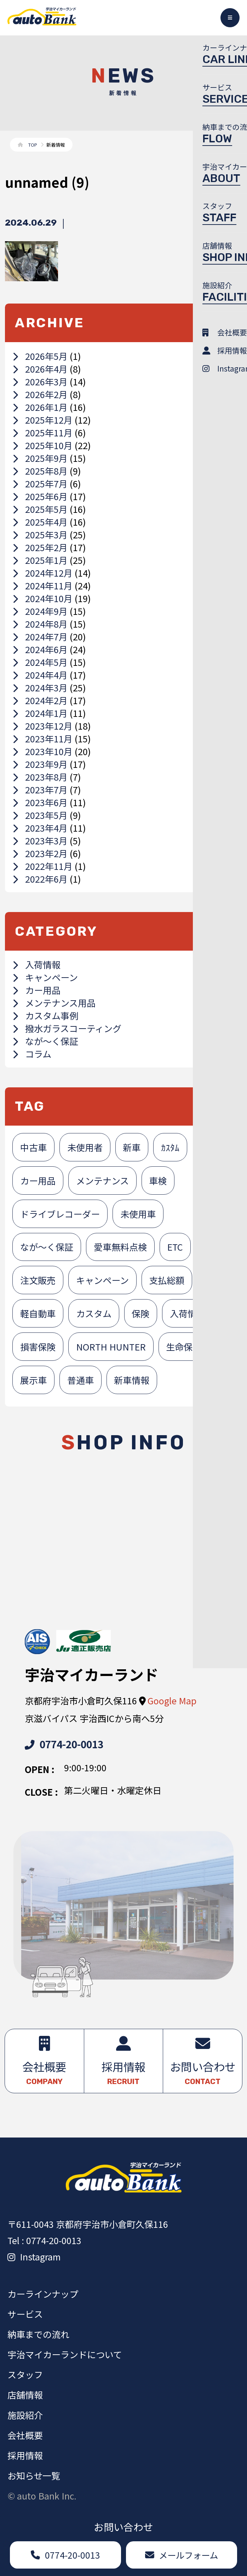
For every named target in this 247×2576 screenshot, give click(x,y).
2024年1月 (40, 713)
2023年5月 (40, 815)
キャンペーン (45, 977)
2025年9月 (40, 458)
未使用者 (85, 1147)
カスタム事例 (45, 1015)
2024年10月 (42, 598)
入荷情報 (36, 964)
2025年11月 (42, 432)
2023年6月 (40, 802)
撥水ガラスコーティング (66, 1028)
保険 (140, 1313)
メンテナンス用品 (54, 1002)
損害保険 (38, 1346)
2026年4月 (40, 368)
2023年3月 (40, 840)
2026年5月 (40, 356)
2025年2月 (40, 547)
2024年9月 (40, 611)
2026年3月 (40, 381)
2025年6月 (40, 496)
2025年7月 (40, 483)
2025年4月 (40, 521)
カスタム (93, 1313)
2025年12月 (42, 419)
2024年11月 (42, 585)
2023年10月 (42, 751)
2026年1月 (40, 407)
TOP (32, 144)
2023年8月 (40, 776)
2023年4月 (40, 827)
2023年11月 (42, 738)
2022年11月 (42, 866)
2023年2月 (40, 853)
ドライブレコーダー (60, 1213)
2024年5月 (40, 662)
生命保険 (183, 1346)
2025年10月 (42, 445)
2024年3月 (40, 687)
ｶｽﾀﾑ (170, 1147)
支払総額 (166, 1280)
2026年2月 (40, 394)
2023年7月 (40, 789)
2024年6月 (40, 649)
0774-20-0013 (64, 1744)
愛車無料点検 (120, 1246)
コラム (31, 1053)
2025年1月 (40, 560)
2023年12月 (42, 725)
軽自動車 (38, 1313)
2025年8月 (40, 470)
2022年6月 (40, 878)
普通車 (80, 1380)
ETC (175, 1246)
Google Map (172, 1700)
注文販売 (38, 1280)
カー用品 (36, 990)
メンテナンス (102, 1180)
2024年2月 (40, 700)
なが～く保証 (45, 1041)
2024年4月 (40, 674)
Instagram (34, 2256)
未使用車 (138, 1213)
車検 (158, 1180)
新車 (131, 1147)
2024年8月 (40, 623)
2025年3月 (40, 534)
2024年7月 (40, 636)
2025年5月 (40, 509)
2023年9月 (40, 764)
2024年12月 (42, 572)
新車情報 (131, 1380)
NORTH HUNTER (111, 1346)
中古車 (33, 1147)
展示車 (33, 1380)
